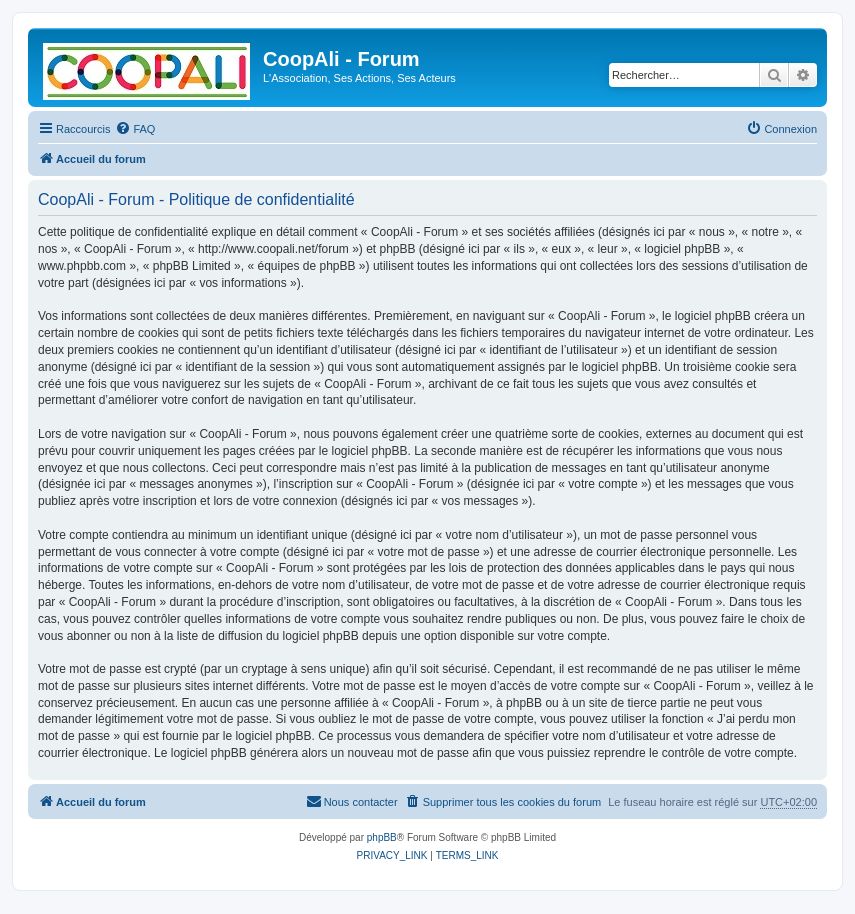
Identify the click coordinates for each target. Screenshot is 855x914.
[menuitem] (135, 129)
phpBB (382, 837)
